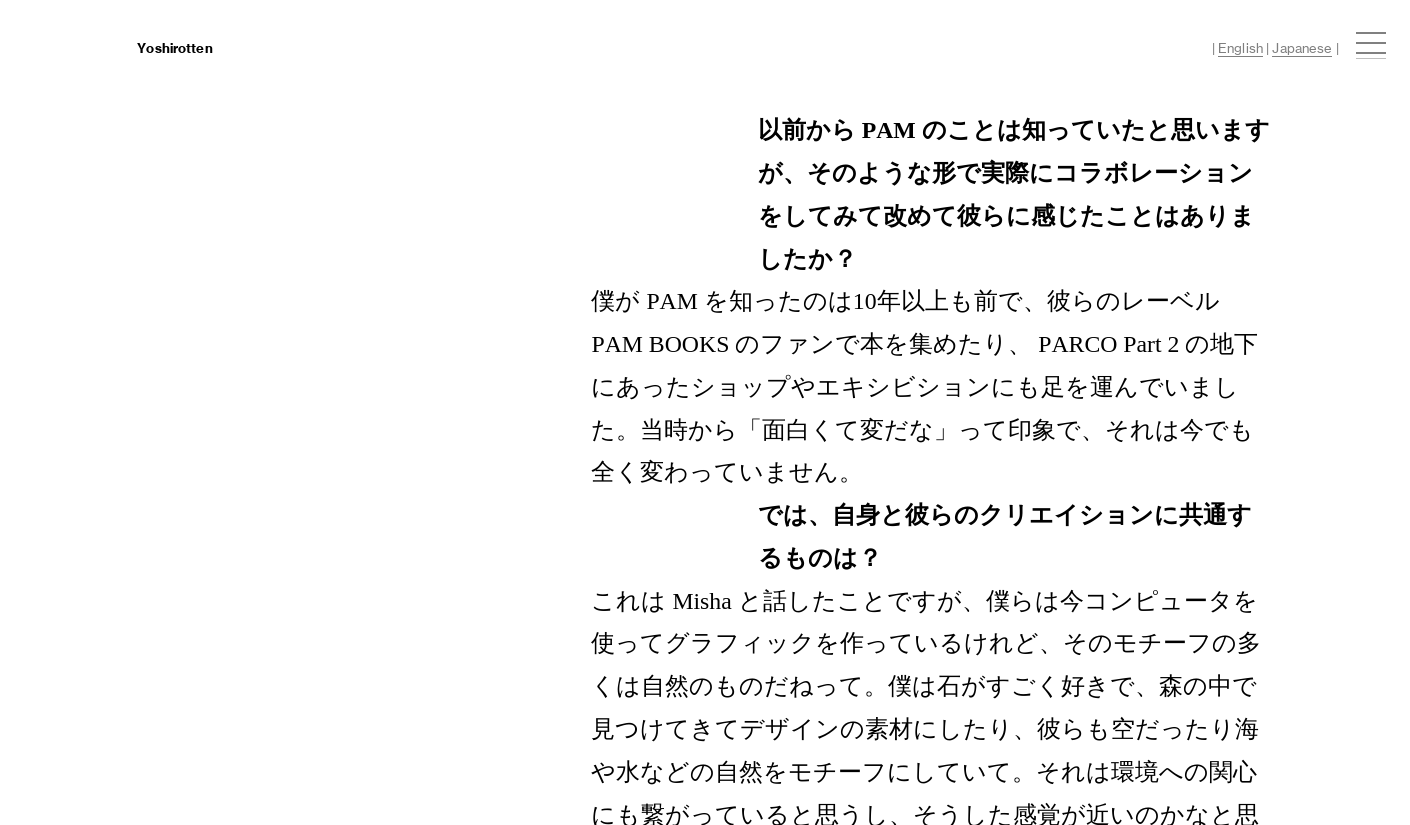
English (1240, 48)
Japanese (1302, 48)
